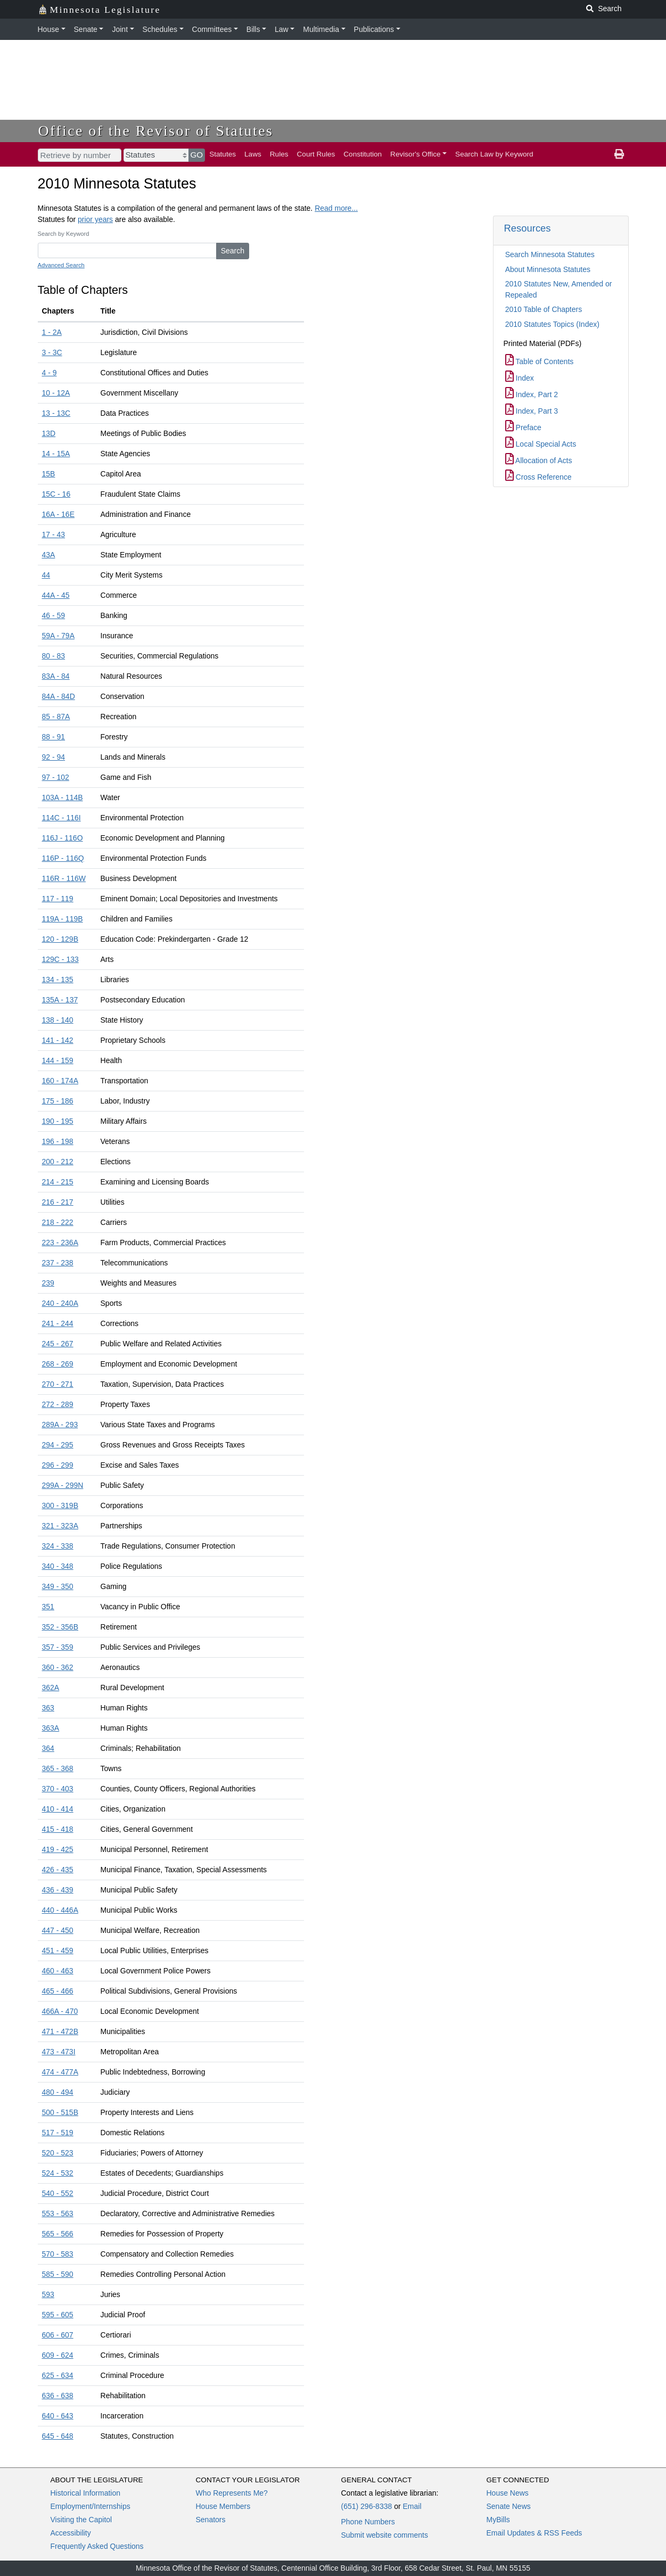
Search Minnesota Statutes (550, 254)
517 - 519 (57, 2132)
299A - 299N (63, 1485)
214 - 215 (57, 1182)
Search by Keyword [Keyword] (63, 234)
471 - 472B (60, 2031)
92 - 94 (53, 757)
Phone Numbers (368, 2521)
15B (48, 474)
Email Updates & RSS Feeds (534, 2533)
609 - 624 (57, 2355)
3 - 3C (52, 352)
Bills (253, 29)
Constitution (362, 154)
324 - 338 (57, 1546)
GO (197, 154)
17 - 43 (53, 534)
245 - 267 (57, 1343)
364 (48, 1748)
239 (48, 1283)
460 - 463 (57, 1970)
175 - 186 (57, 1101)
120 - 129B (60, 939)
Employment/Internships (90, 2506)
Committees (212, 29)
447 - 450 (57, 1930)
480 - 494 (57, 2092)
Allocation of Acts (538, 460)
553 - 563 (57, 2213)
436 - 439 (57, 1890)
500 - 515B (60, 2112)
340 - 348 (57, 1566)
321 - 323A (60, 1525)
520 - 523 (57, 2153)
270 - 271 (57, 1384)
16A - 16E (58, 514)
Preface (523, 427)
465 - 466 (57, 1991)
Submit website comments (384, 2535)
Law (282, 29)
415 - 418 (57, 1829)
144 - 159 (57, 1060)
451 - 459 (57, 1950)
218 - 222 (57, 1222)
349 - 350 (57, 1586)
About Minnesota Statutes (547, 269)
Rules (279, 154)
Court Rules (316, 154)
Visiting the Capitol (81, 2519)
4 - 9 (49, 372)
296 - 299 (57, 1465)
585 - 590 (57, 2274)
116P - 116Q (63, 858)
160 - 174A (60, 1080)
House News (508, 2493)
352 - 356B (60, 1627)
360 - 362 (57, 1667)
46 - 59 (53, 615)
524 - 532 (57, 2173)
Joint (120, 29)
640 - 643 (57, 2416)
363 (48, 1707)
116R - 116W (64, 878)
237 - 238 (57, 1262)
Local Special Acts (541, 444)
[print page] (619, 154)
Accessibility (71, 2533)
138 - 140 (57, 1020)
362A (51, 1687)
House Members (223, 2506)
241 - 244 (57, 1323)
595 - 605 (57, 2314)
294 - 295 (57, 1445)
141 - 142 (57, 1040)
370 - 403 (57, 1788)
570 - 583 (57, 2254)
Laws (252, 154)
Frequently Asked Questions (97, 2546)
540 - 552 (57, 2193)
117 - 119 (57, 898)
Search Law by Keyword (494, 154)
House (48, 29)
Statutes (222, 154)
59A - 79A (58, 635)
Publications (374, 29)
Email (411, 2506)
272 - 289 (57, 1404)
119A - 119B (62, 919)
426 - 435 (57, 1869)
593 (48, 2294)
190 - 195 (57, 1121)
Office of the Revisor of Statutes (156, 130)
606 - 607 (57, 2335)
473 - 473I (59, 2051)
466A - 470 (60, 2011)
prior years (95, 219)
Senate (85, 29)
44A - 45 (56, 595)
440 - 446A (60, 1910)
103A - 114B (62, 797)
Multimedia (321, 29)
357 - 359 (57, 1647)
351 (48, 1606)
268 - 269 (57, 1364)
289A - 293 (60, 1424)
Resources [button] (527, 228)
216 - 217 (57, 1202)
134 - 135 (57, 979)
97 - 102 (55, 777)
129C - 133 (60, 959)
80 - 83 (53, 656)
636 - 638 (57, 2395)
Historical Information (86, 2493)
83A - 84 (56, 676)
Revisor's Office (415, 154)
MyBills (498, 2519)
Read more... (336, 208)
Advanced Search (61, 265)
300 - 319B (60, 1505)
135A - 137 (60, 999)
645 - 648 (57, 2436)
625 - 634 (57, 2375)
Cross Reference (538, 477)
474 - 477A (60, 2072)
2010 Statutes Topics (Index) (552, 324)
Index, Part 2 (531, 394)
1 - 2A (52, 332)
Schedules (160, 29)
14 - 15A (56, 453)
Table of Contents (539, 361)
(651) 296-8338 (366, 2506)
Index (519, 378)
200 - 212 (57, 1161)
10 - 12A (56, 393)
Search (232, 250)
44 (46, 575)
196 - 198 (57, 1141)
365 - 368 (57, 1768)
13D (49, 433)
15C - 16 (56, 494)
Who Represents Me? (232, 2493)
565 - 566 (57, 2233)
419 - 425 (57, 1849)
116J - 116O (62, 838)
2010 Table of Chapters (543, 309)
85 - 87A (56, 716)
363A (51, 1728)
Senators (211, 2519)
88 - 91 (53, 737)
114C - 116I (61, 817)
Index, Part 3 (531, 411)
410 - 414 (57, 1809)
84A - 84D (58, 696)
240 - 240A (60, 1303)
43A (48, 554)
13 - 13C (56, 413)
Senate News (509, 2506)
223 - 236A (60, 1242)
